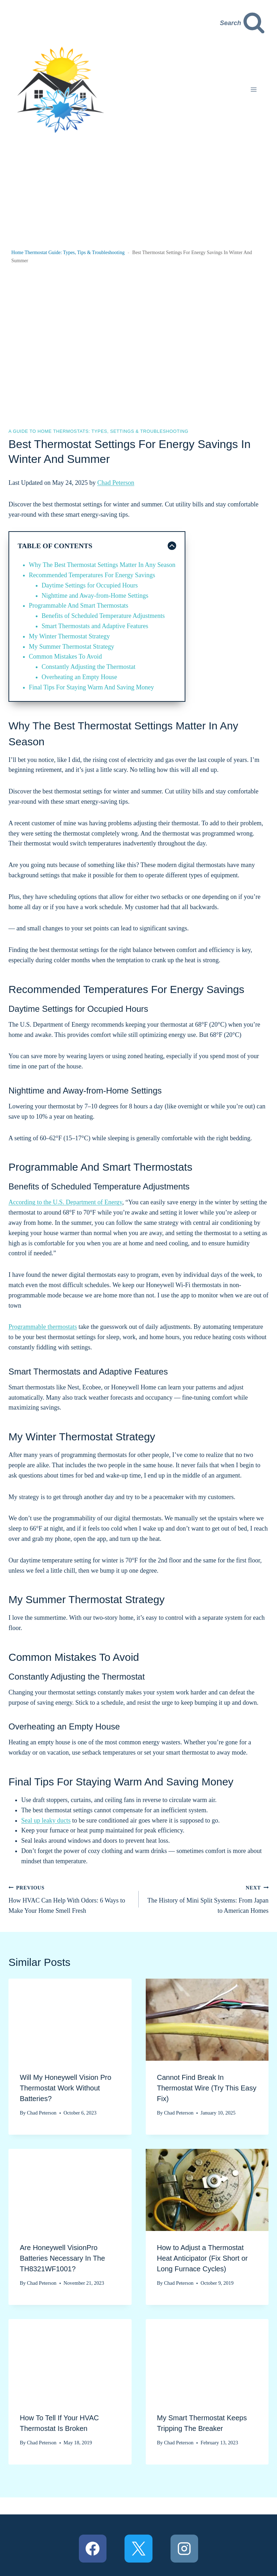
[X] (138, 2548)
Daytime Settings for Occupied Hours (90, 585)
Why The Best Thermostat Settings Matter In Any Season (102, 564)
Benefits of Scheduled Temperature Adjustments (103, 615)
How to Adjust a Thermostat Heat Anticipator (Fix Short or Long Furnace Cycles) (202, 2258)
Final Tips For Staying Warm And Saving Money (91, 687)
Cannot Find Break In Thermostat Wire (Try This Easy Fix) (206, 2087)
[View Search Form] (243, 23)
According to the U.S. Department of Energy (65, 1202)
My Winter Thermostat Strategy (69, 636)
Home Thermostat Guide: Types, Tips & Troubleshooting (68, 252)
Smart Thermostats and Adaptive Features (95, 626)
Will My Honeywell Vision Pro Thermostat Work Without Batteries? (65, 2087)
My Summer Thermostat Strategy (71, 646)
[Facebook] (92, 2548)
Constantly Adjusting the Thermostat (88, 666)
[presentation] (70, 2020)
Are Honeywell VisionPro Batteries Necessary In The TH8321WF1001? (62, 2258)
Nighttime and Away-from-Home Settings (95, 595)
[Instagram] (184, 2548)
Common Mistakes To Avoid (65, 656)
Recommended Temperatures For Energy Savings (92, 575)
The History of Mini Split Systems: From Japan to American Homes (207, 1898)
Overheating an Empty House (79, 677)
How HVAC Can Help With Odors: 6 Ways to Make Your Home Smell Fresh (70, 1898)
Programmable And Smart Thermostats (78, 605)
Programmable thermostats (42, 1326)
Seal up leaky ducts (45, 1820)
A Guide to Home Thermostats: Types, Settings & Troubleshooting (98, 431)
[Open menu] (253, 89)
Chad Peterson (115, 482)
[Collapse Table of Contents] (97, 546)
